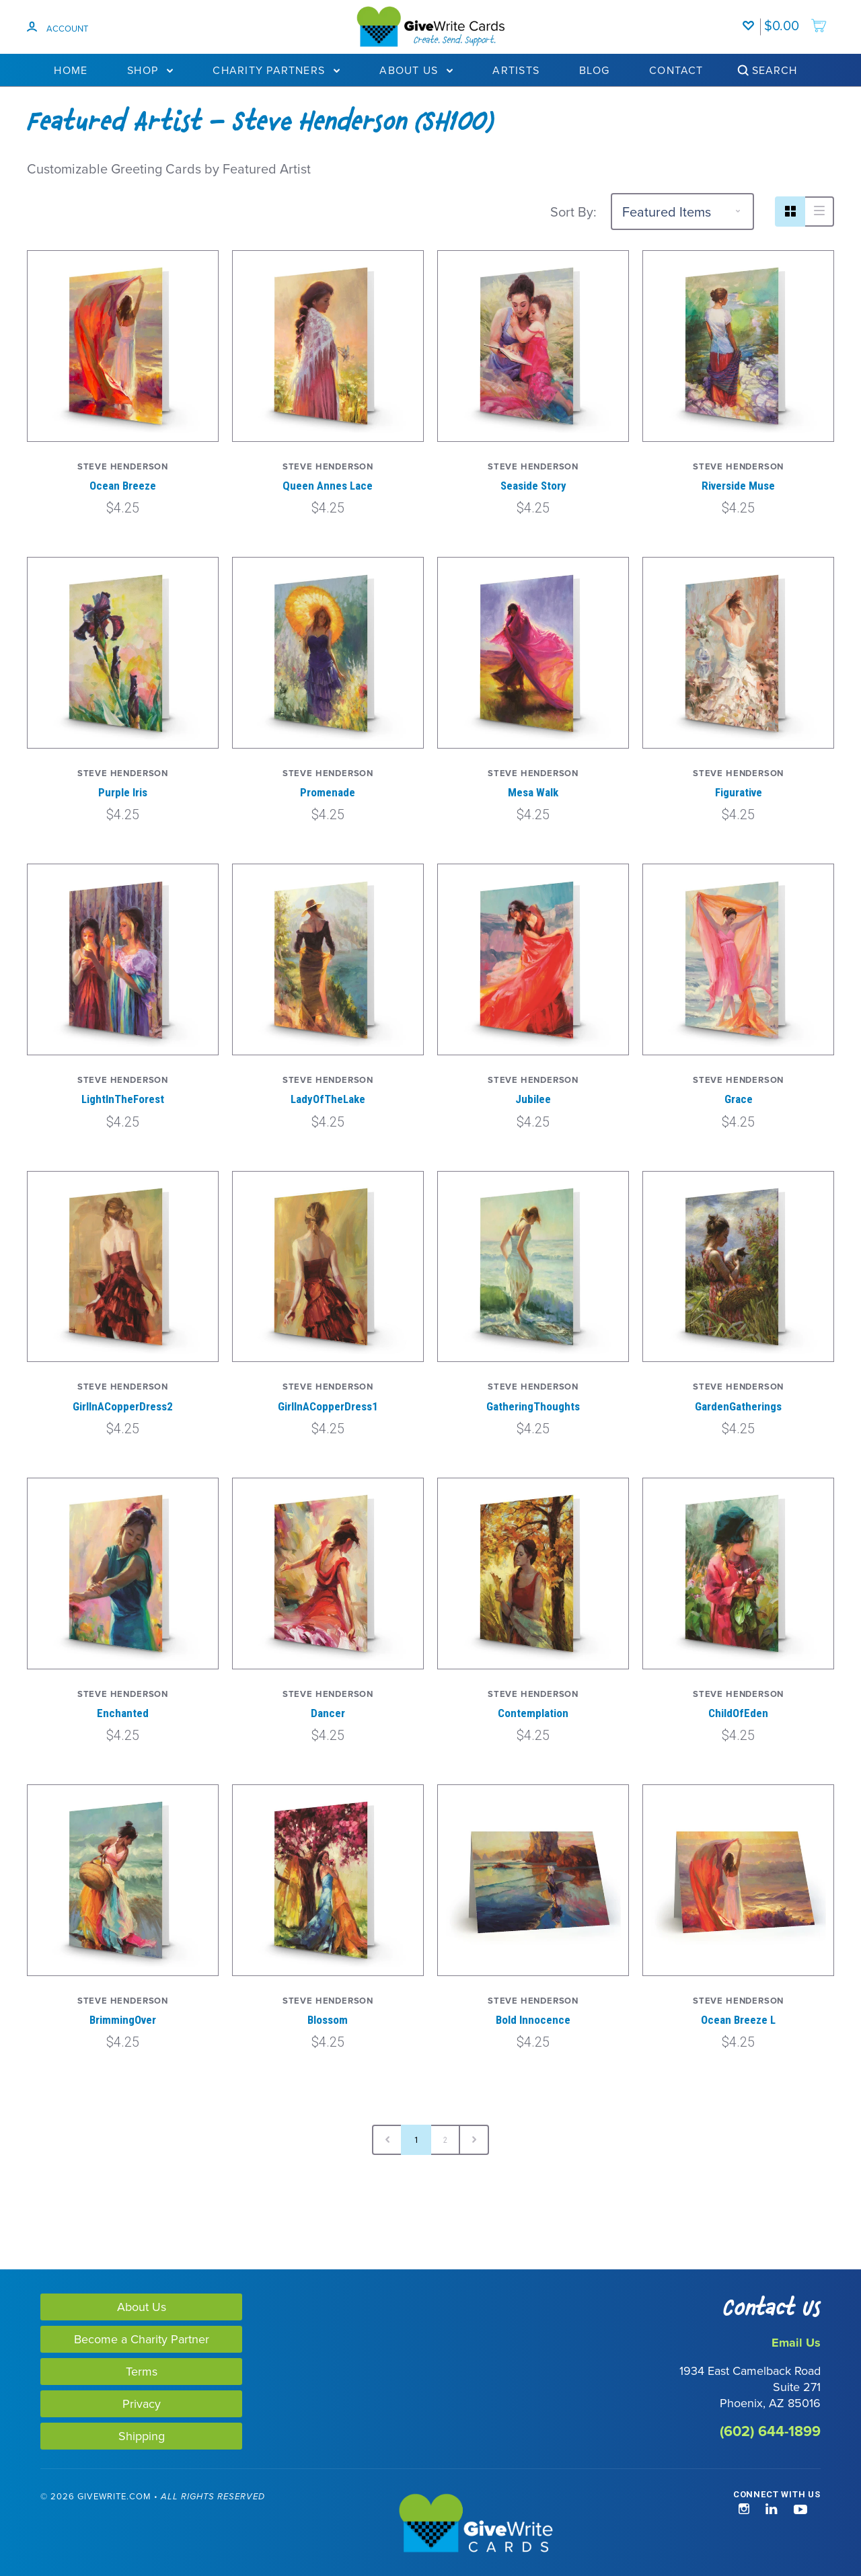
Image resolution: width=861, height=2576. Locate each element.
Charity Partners (276, 70)
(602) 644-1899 (770, 2431)
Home (70, 70)
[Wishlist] (751, 19)
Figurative (738, 792)
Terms (141, 2371)
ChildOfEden (738, 1713)
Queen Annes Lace (328, 485)
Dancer (328, 1713)
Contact (676, 70)
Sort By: (573, 211)
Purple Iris (122, 792)
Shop (150, 70)
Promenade (327, 792)
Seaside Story (533, 485)
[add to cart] (795, 19)
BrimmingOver (122, 2019)
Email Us (796, 2342)
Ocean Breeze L (738, 2019)
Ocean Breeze (122, 485)
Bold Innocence (533, 2019)
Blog (594, 70)
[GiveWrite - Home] (431, 2524)
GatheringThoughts (533, 1406)
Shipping (141, 2435)
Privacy (141, 2403)
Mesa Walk (533, 792)
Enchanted (123, 1713)
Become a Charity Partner (141, 2339)
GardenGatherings (738, 1406)
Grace (738, 1099)
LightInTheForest (122, 1099)
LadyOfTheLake (328, 1099)
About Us (416, 70)
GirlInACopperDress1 (328, 1406)
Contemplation (533, 1713)
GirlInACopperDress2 (123, 1406)
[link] (66, 2524)
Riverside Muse (738, 485)
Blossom (327, 2019)
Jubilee (533, 1099)
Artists (515, 70)
